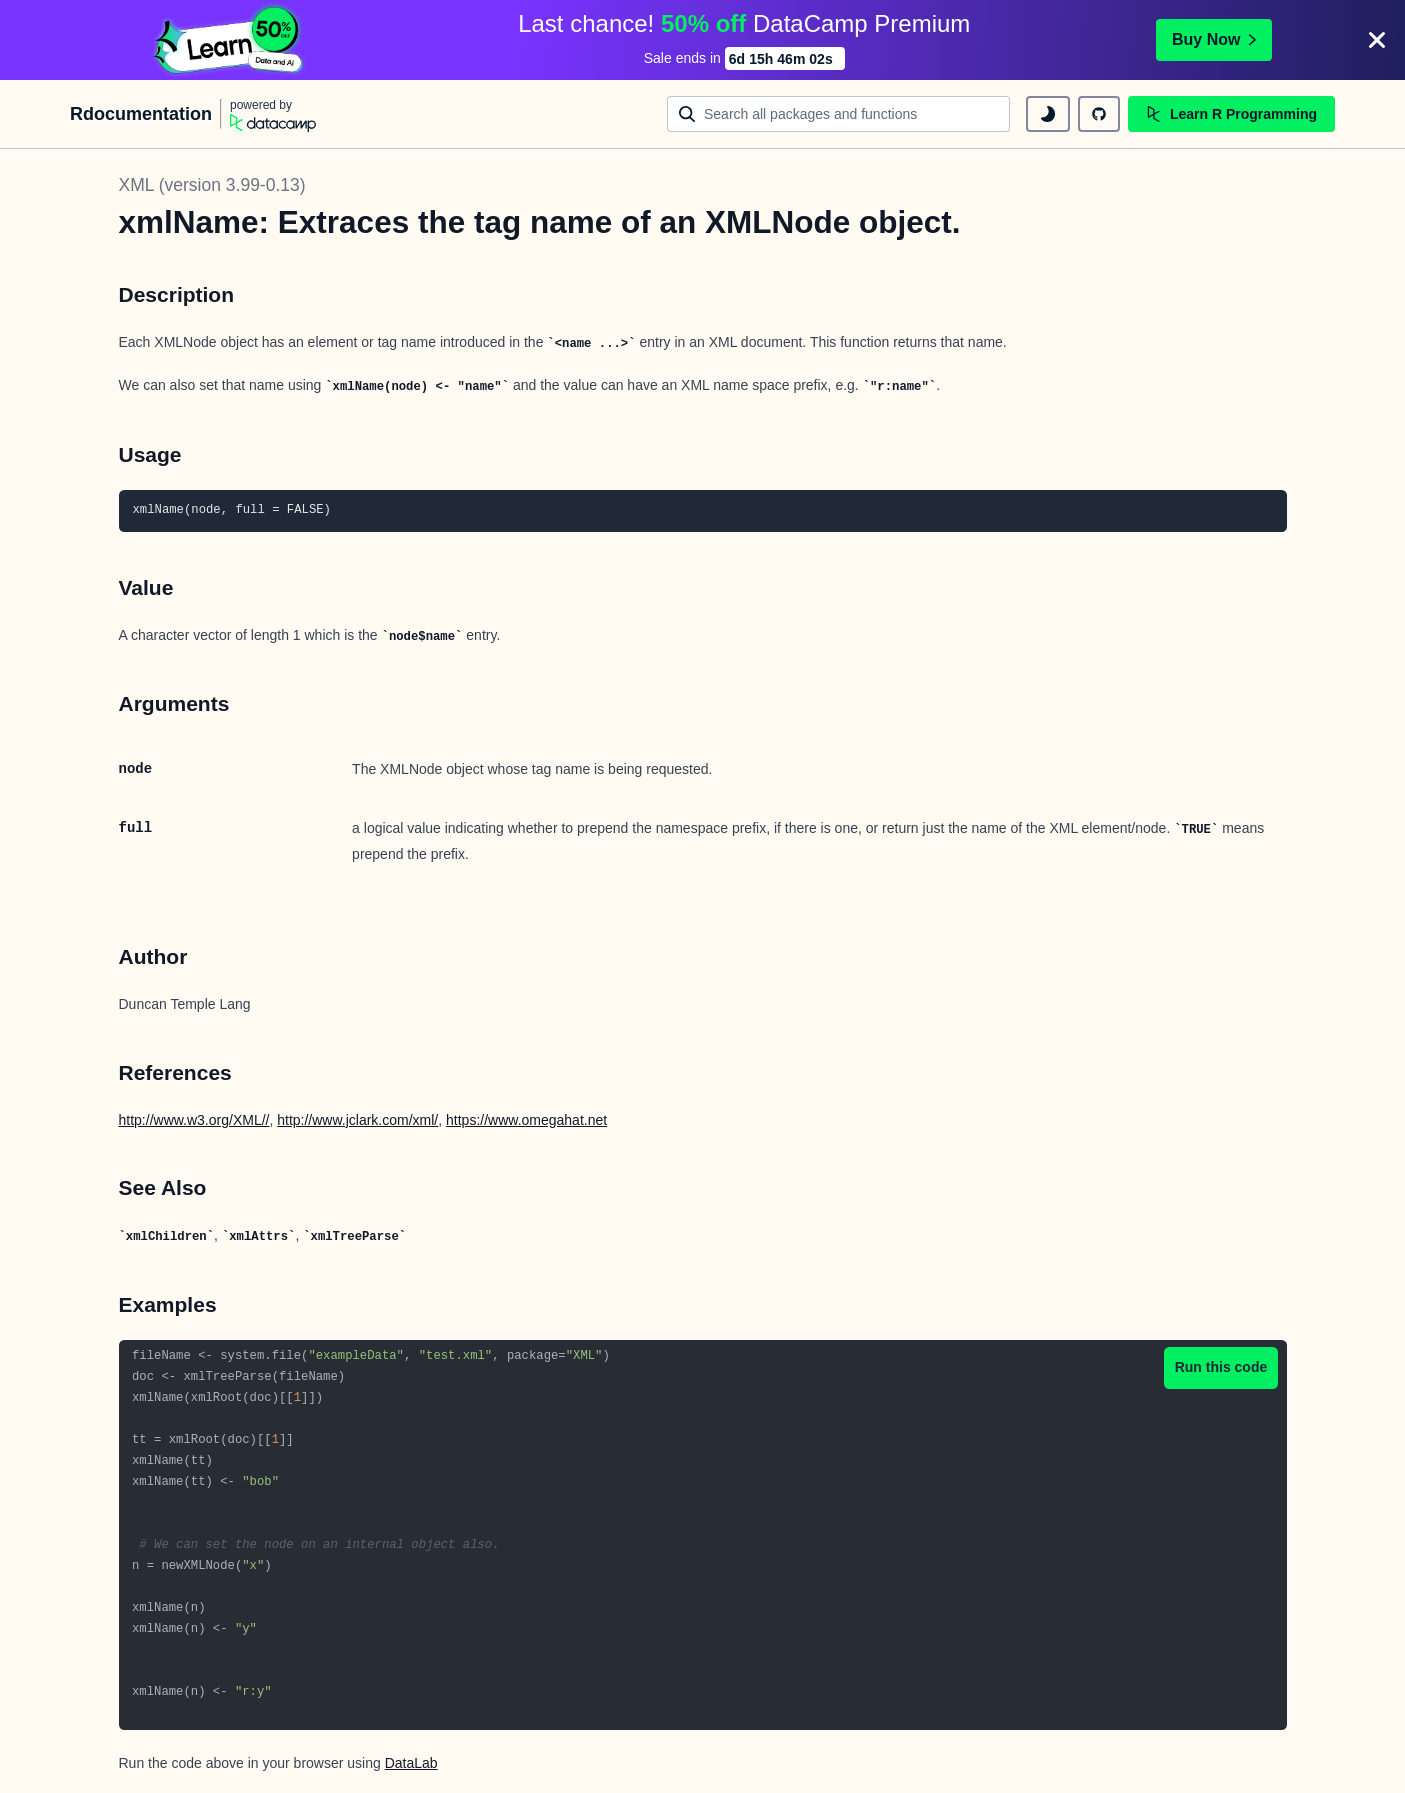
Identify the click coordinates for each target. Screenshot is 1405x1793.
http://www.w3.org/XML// (194, 1120)
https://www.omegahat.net (526, 1120)
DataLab (411, 1763)
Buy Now (1214, 39)
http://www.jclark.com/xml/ (357, 1120)
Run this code (1221, 1367)
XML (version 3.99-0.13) (212, 185)
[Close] (1377, 40)
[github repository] (1099, 114)
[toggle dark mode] (1048, 114)
